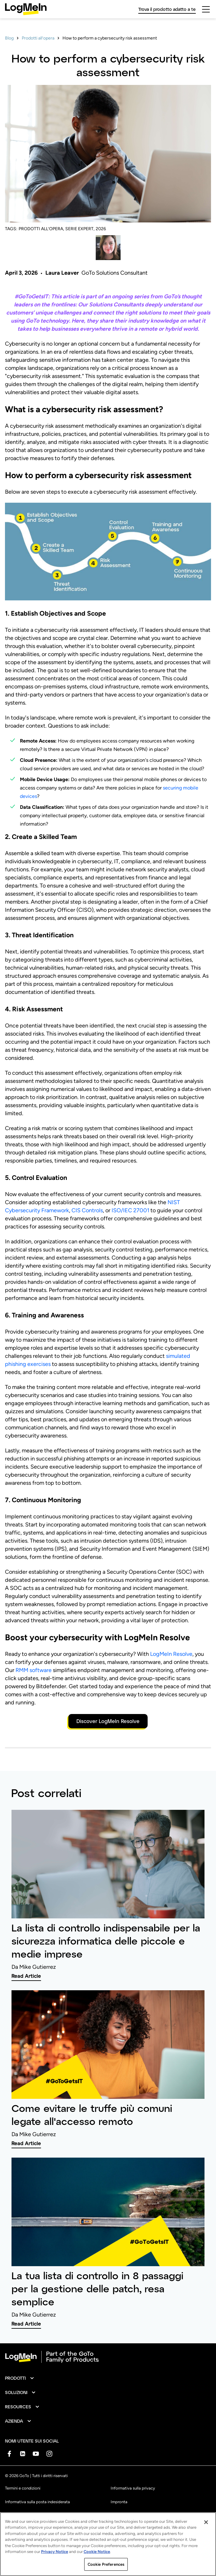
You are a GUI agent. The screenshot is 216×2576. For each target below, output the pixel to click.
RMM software (34, 1670)
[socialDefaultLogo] (9, 2453)
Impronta (119, 2501)
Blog (9, 38)
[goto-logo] (108, 2357)
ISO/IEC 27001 (130, 1210)
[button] (19, 2378)
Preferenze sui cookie (130, 2515)
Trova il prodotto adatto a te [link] (167, 9)
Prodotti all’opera (38, 38)
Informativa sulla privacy (133, 2488)
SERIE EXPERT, (79, 228)
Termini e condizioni (22, 2488)
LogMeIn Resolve (171, 1654)
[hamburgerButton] (206, 9)
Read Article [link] (26, 1976)
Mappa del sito (124, 2529)
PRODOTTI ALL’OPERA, (41, 228)
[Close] (206, 2545)
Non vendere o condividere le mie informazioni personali (55, 2530)
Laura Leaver (62, 272)
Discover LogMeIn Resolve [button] (108, 1721)
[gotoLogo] (26, 9)
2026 (101, 228)
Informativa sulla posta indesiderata (37, 2501)
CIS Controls (87, 1210)
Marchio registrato (21, 2515)
